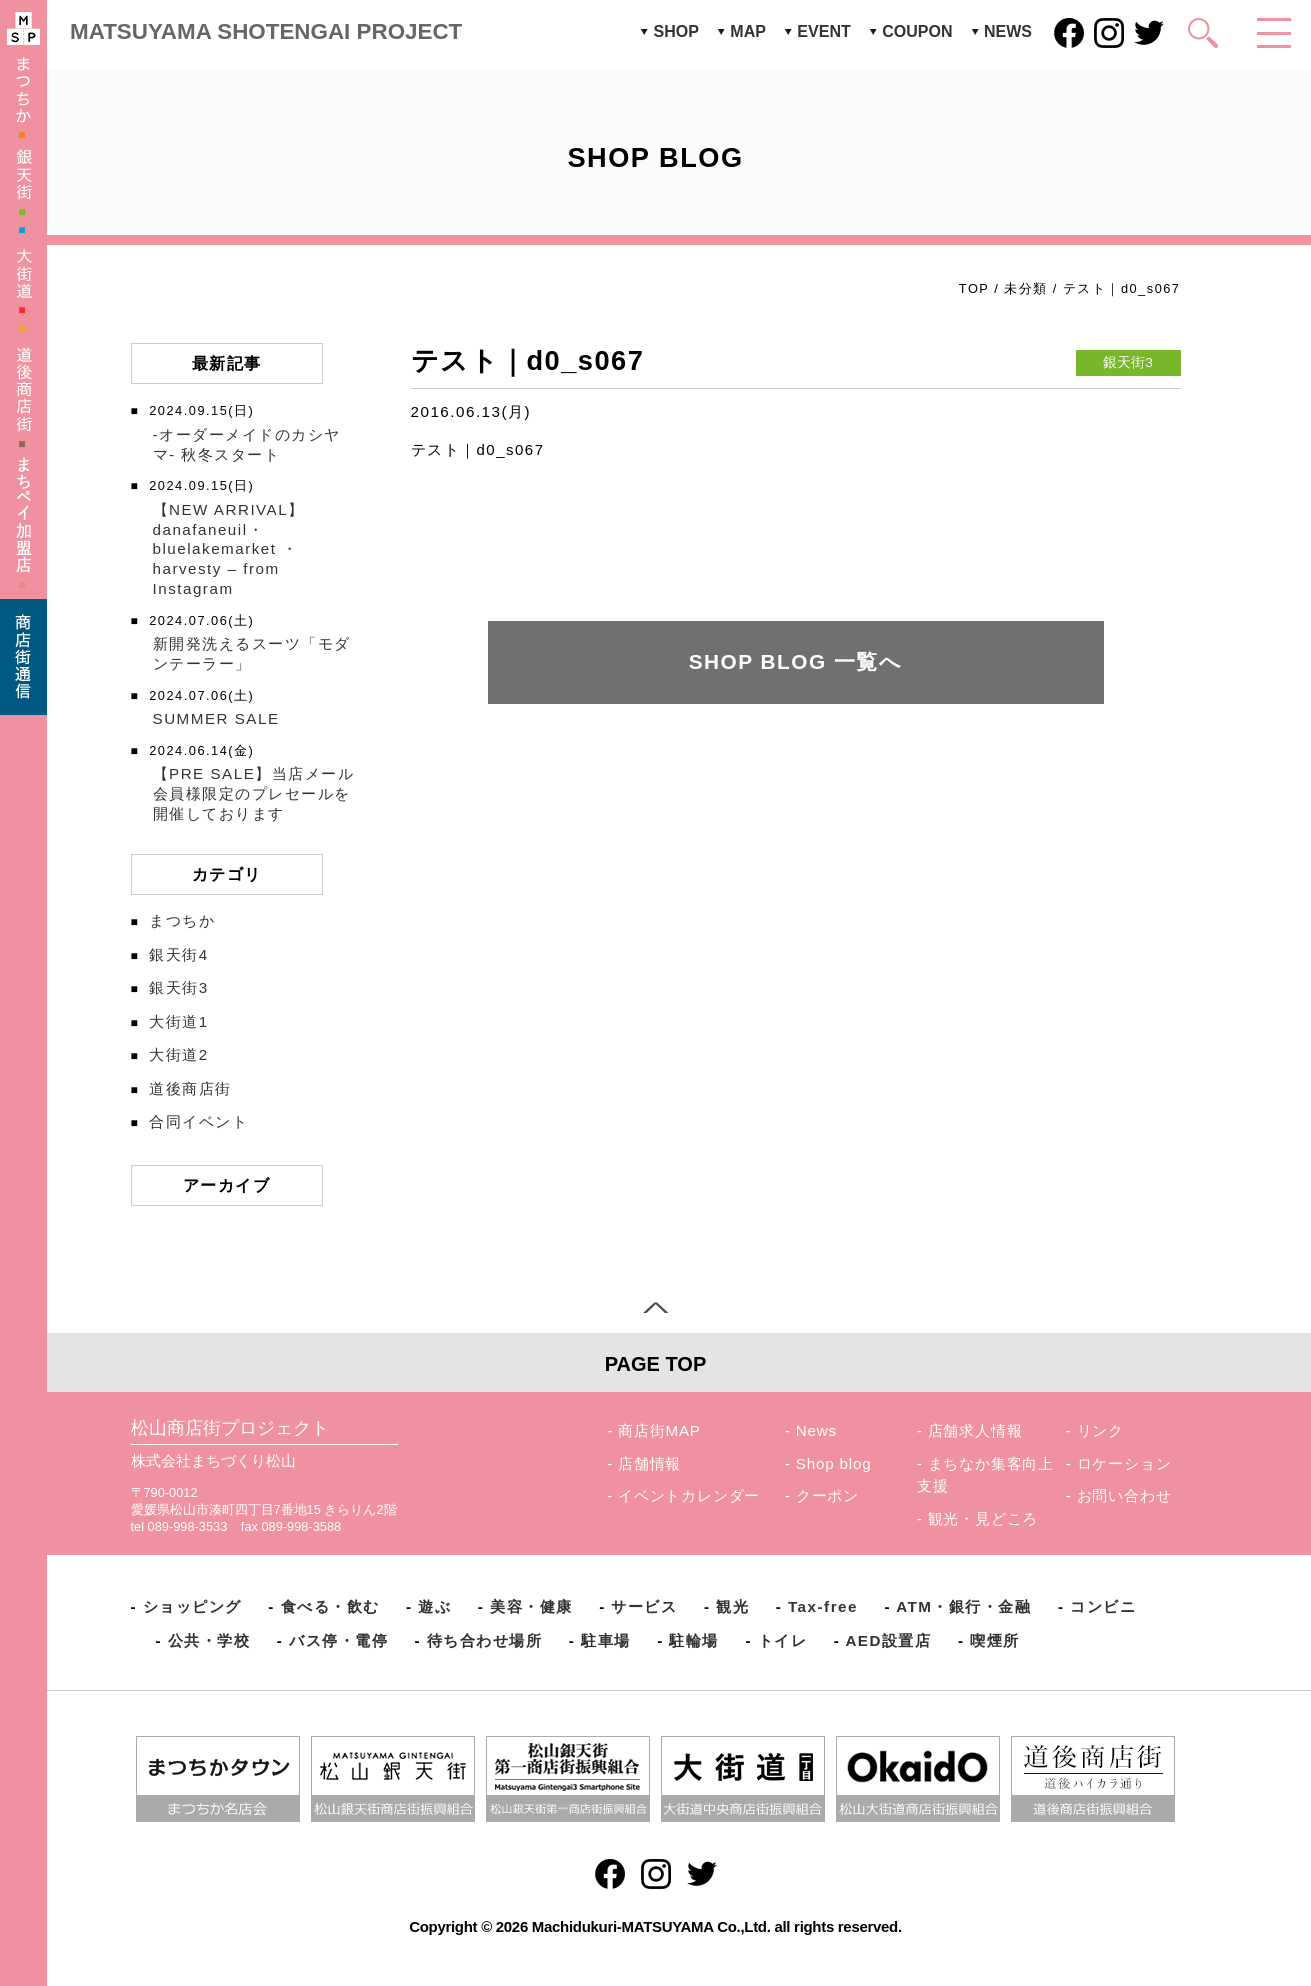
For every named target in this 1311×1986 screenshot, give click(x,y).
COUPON (917, 31)
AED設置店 (888, 1640)
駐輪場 (694, 1640)
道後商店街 (190, 1088)
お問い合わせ (1124, 1495)
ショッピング (192, 1606)
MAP (748, 31)
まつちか (182, 920)
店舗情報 (649, 1463)
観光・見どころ (983, 1518)
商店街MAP (659, 1430)
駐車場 (606, 1640)
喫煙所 (995, 1640)
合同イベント (198, 1121)
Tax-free (823, 1606)
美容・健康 (531, 1606)
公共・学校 (209, 1640)
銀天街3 (178, 987)
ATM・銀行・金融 (963, 1606)
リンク (1100, 1430)
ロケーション (1124, 1463)
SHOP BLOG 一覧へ (796, 661)
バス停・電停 (338, 1640)
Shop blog (834, 1463)
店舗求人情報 (975, 1430)
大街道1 (178, 1021)
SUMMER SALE (216, 718)
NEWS (1008, 31)
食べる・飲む (330, 1606)
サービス (644, 1606)
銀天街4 (178, 954)
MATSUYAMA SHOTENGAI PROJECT (266, 31)
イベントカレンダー (689, 1495)
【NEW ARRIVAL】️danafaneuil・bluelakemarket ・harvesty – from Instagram (229, 549)
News (816, 1430)
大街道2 (178, 1054)
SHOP (675, 31)
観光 (732, 1606)
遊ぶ (434, 1606)
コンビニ (1103, 1606)
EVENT (823, 31)
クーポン (827, 1495)
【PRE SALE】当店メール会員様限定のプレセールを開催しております (254, 793)
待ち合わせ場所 (485, 1640)
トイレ (783, 1640)
